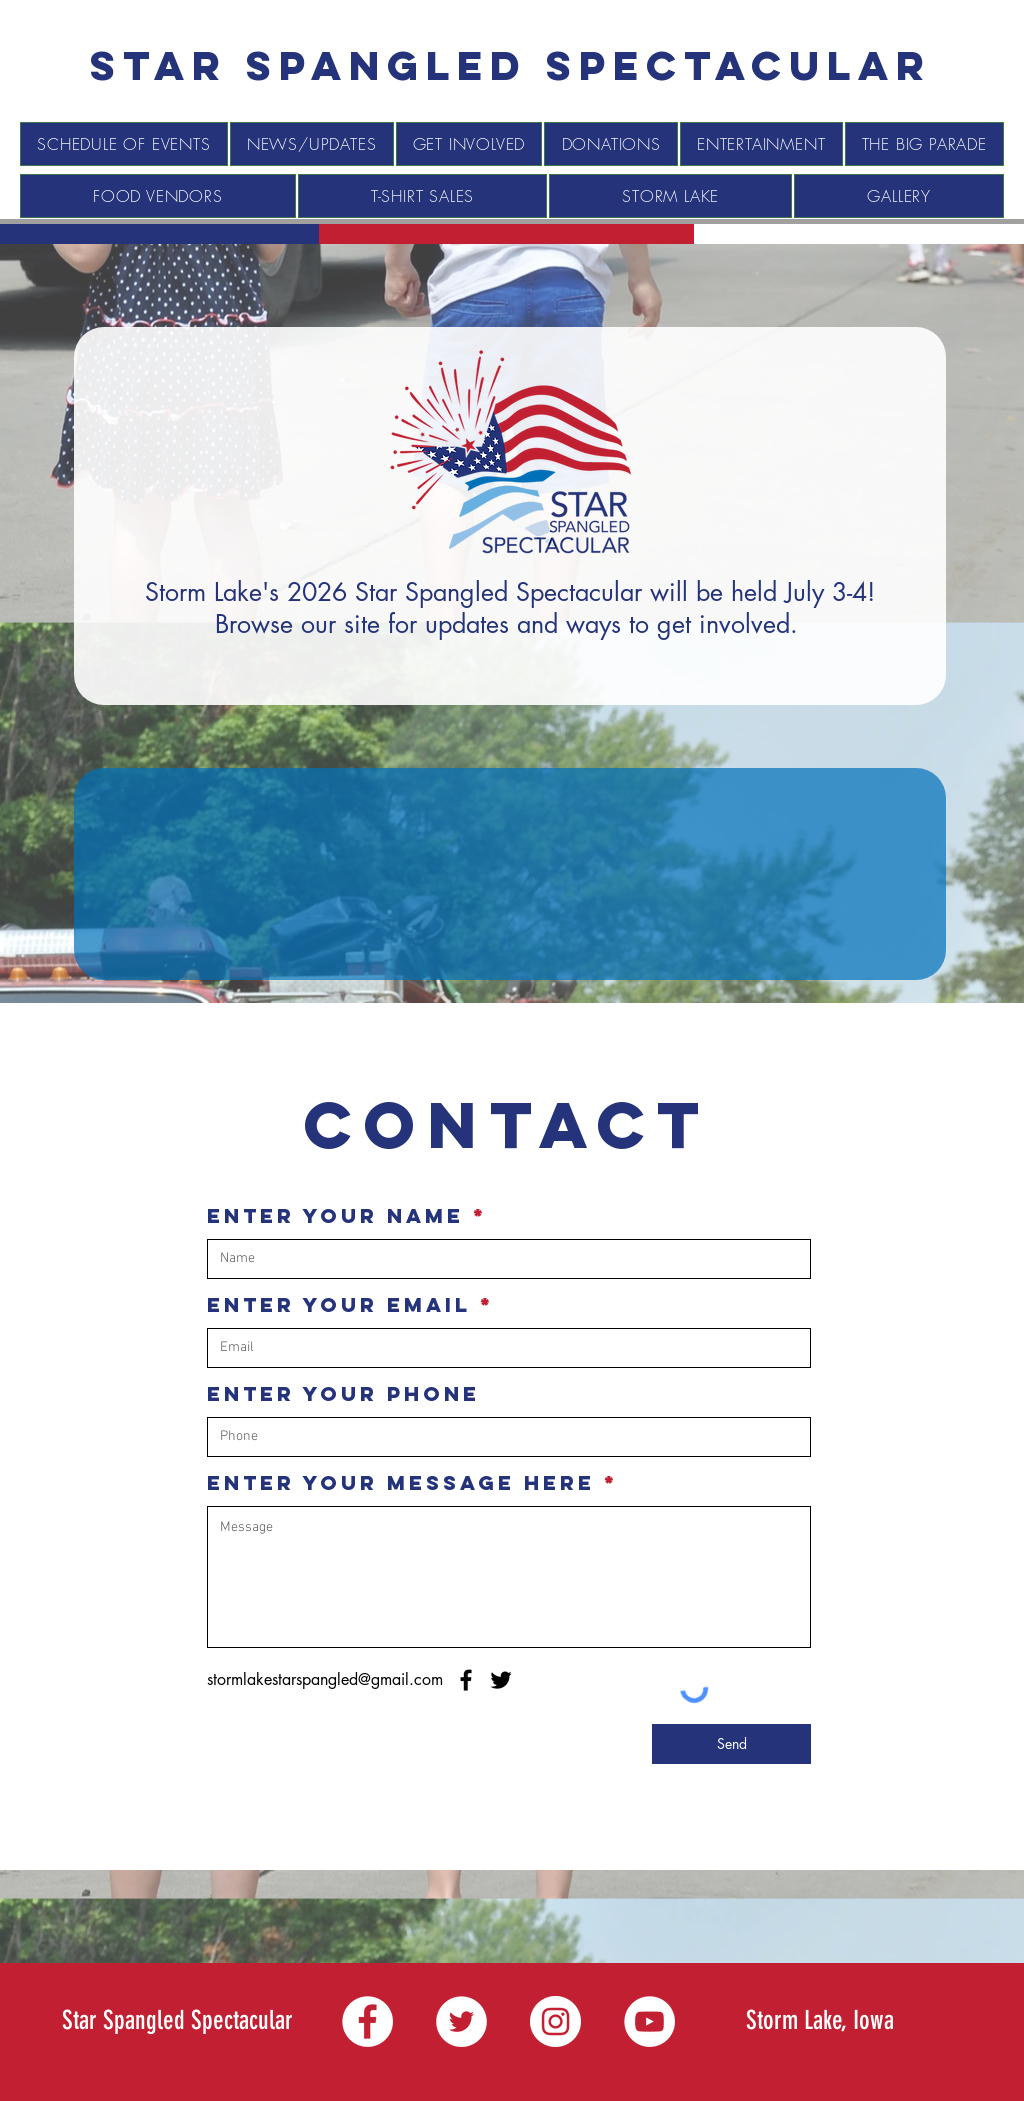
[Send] (731, 1744)
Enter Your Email (339, 1305)
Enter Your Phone (343, 1394)
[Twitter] (501, 1680)
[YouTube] (649, 2021)
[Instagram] (555, 2021)
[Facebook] (466, 1680)
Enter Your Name (335, 1216)
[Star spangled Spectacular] (511, 66)
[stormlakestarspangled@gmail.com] (325, 1680)
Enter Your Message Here (401, 1483)
